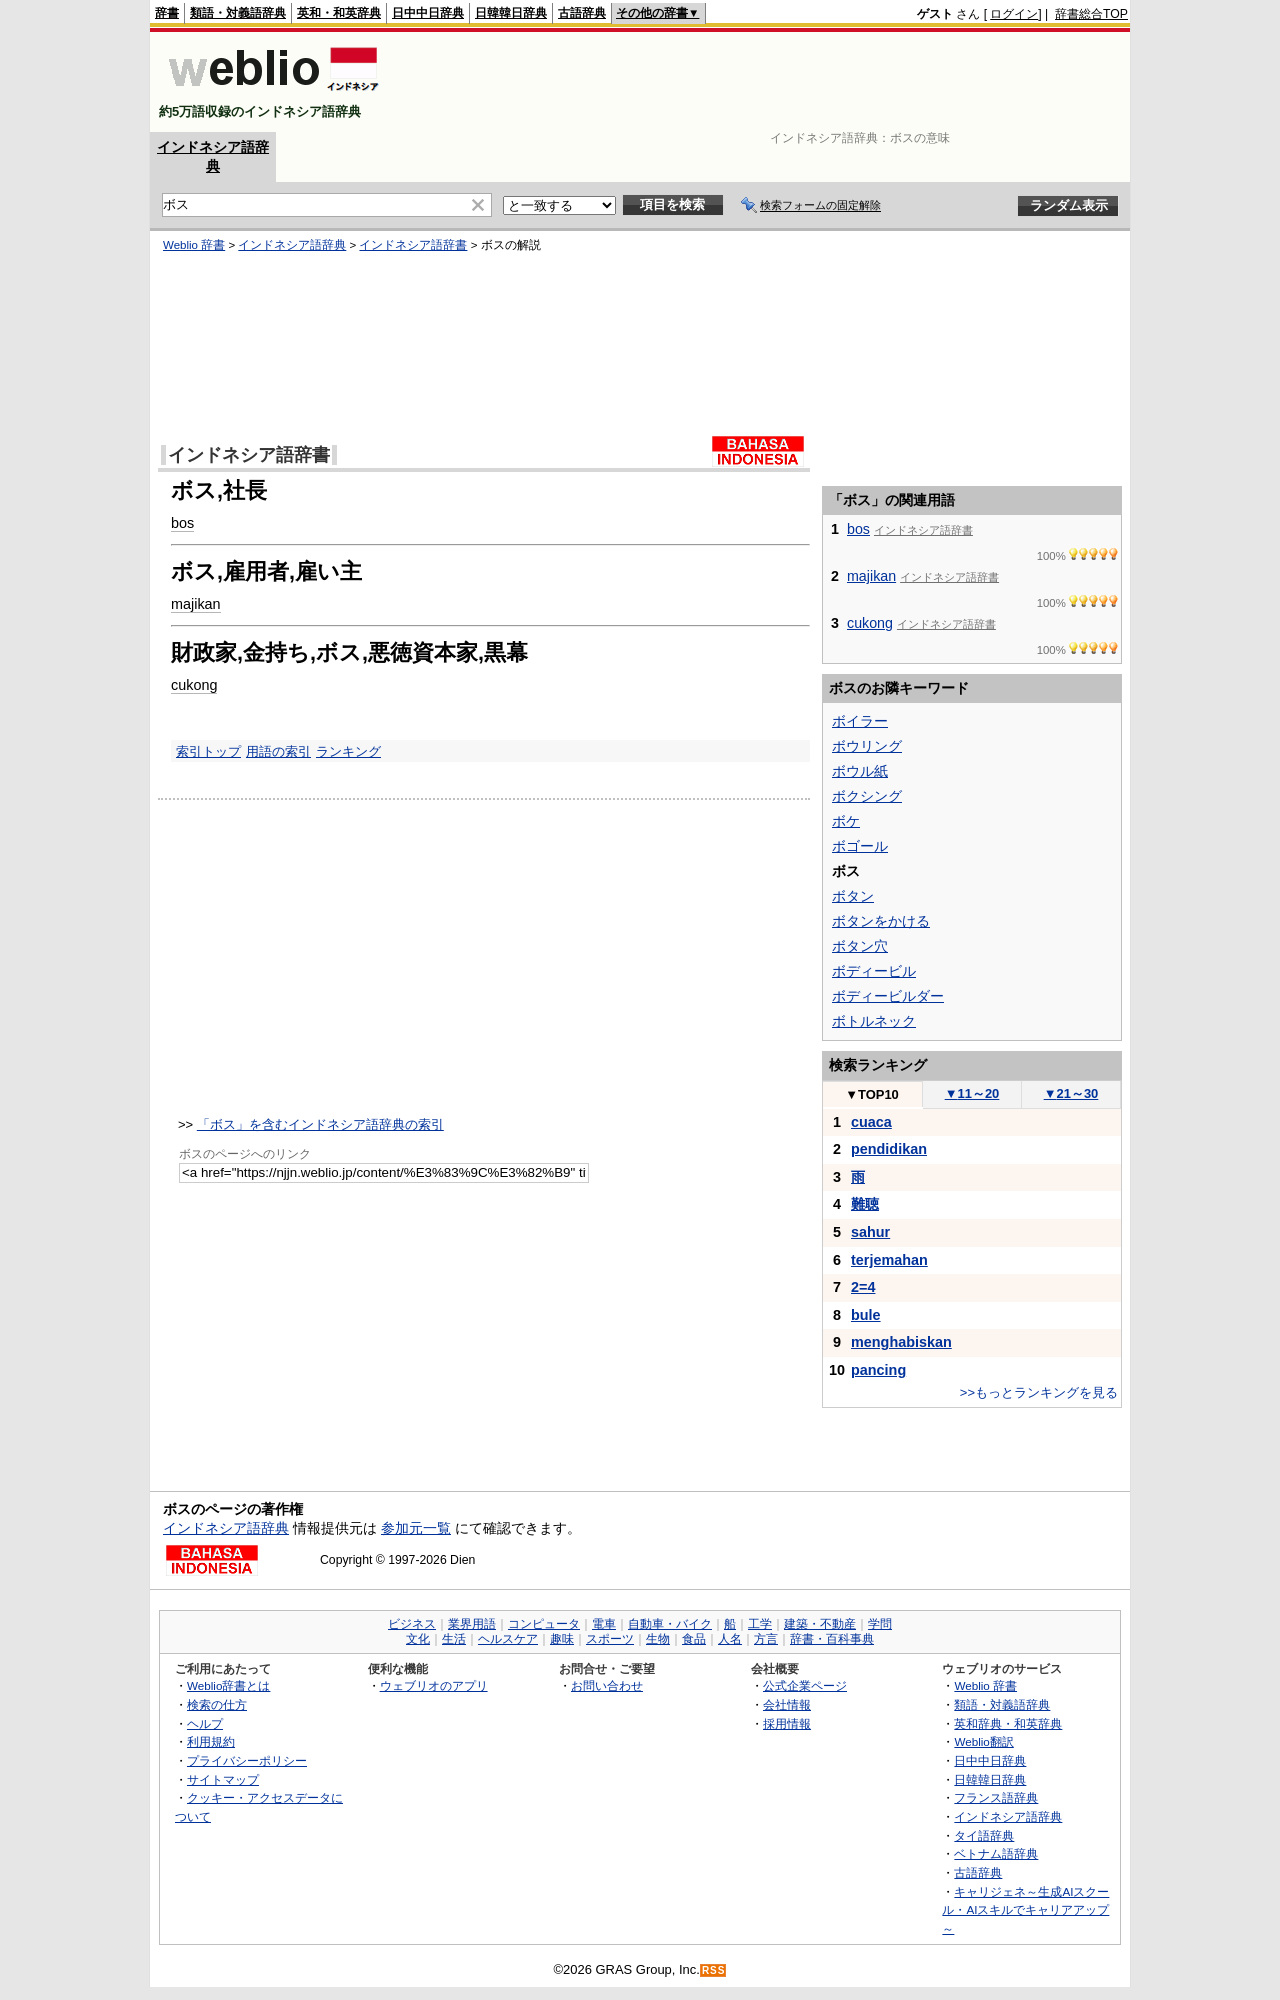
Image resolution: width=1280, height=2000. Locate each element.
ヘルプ (205, 1723)
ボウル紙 (860, 771)
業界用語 (472, 1624)
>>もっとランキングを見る (1039, 1392)
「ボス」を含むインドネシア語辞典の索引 (320, 1124)
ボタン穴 (860, 946)
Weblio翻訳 (983, 1741)
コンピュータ (544, 1624)
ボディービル (874, 971)
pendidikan (889, 1149)
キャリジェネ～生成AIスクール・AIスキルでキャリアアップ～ (1025, 1910)
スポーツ (610, 1639)
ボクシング (867, 796)
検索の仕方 (217, 1704)
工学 (760, 1624)
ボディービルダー (888, 996)
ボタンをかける (881, 921)
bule (866, 1315)
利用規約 (211, 1741)
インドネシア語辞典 (292, 245)
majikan (196, 604)
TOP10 (872, 1094)
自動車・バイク (670, 1624)
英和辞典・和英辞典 (1008, 1723)
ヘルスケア (508, 1639)
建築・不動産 (820, 1624)
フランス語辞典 (996, 1797)
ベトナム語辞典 (996, 1853)
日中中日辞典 (428, 13)
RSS (714, 1970)
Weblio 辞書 (194, 245)
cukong (194, 685)
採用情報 (787, 1723)
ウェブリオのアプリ (434, 1685)
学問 (880, 1624)
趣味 (562, 1639)
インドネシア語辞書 (413, 245)
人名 (730, 1639)
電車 (604, 1624)
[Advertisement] (764, 82)
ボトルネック (874, 1021)
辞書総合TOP (1091, 14)
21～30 (1071, 1093)
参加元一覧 (416, 1528)
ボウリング (867, 746)
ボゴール (860, 846)
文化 (418, 1639)
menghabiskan (901, 1342)
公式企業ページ (805, 1685)
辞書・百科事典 (832, 1639)
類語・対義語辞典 (238, 13)
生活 (454, 1639)
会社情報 (787, 1704)
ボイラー (860, 721)
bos (182, 523)
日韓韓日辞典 (511, 13)
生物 (658, 1639)
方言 (766, 1639)
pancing (878, 1370)
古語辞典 (582, 13)
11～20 (972, 1093)
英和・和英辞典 (339, 13)
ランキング (348, 751)
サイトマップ (223, 1779)
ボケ (846, 821)
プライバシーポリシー (247, 1760)
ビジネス (412, 1624)
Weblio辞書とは (228, 1685)
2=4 (863, 1287)
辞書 (167, 13)
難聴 (865, 1204)
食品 (694, 1639)
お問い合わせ (607, 1685)
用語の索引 (278, 751)
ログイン (1014, 14)
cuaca (871, 1122)
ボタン (853, 896)
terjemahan (889, 1260)
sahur (870, 1232)
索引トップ (208, 751)
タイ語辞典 (984, 1835)
